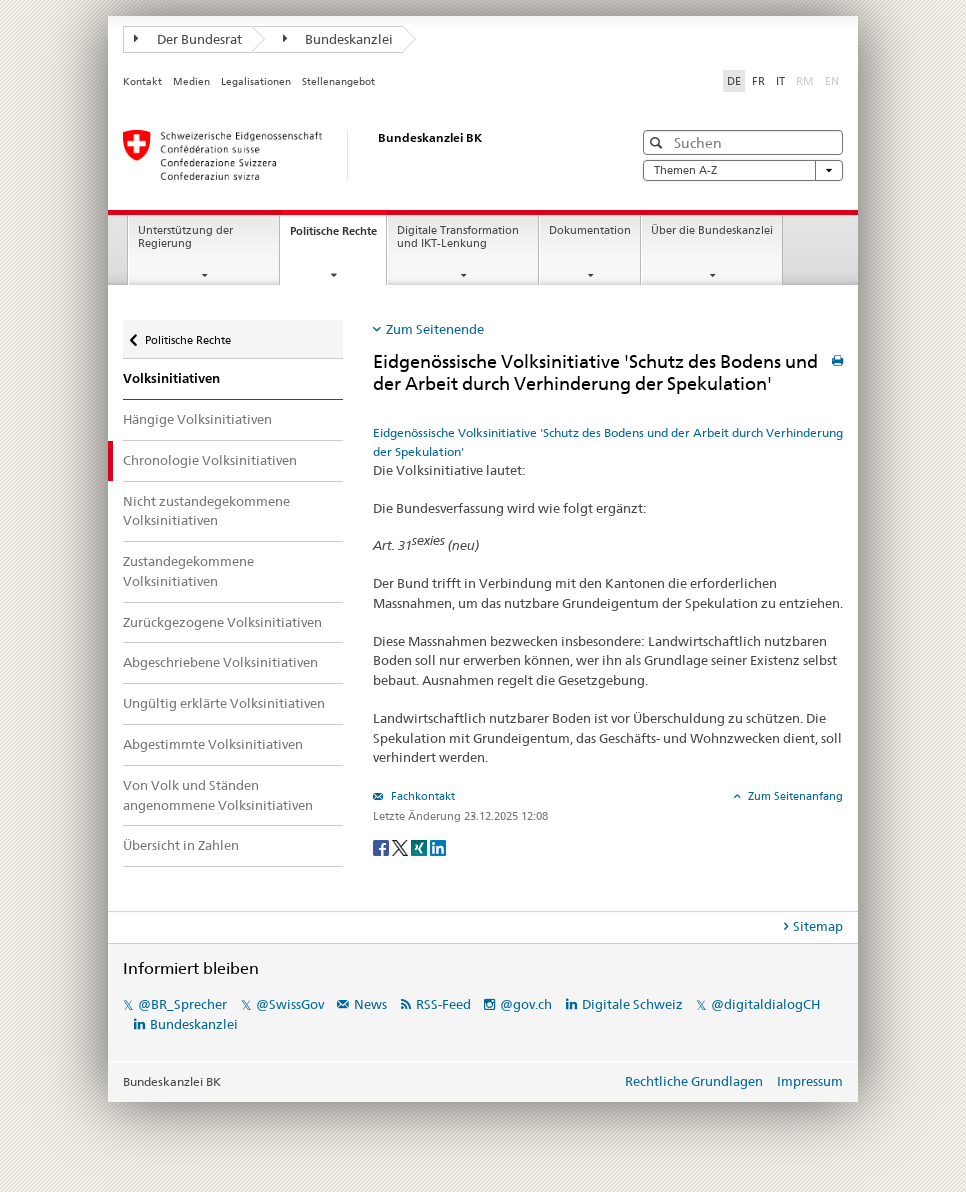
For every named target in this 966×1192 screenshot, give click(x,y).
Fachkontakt (421, 796)
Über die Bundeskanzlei (712, 230)
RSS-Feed (443, 1004)
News (370, 1004)
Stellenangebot (338, 81)
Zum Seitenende (435, 329)
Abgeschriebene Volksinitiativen (220, 662)
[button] (658, 142)
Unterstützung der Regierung (185, 237)
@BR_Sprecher (182, 1004)
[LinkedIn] (438, 846)
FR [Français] (758, 81)
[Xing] (420, 846)
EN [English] (832, 81)
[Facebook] (382, 846)
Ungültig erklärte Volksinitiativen (224, 703)
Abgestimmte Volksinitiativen (213, 744)
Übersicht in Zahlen (181, 845)
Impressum (810, 1081)
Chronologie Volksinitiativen (210, 460)
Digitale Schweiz (634, 1004)
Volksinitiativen (171, 378)
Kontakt (142, 81)
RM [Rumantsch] (805, 81)
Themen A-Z (743, 170)
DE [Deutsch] (734, 81)
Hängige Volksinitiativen (197, 419)
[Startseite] (358, 155)
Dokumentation (590, 230)
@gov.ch (526, 1004)
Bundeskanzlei (338, 39)
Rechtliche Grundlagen (694, 1081)
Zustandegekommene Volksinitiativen (188, 571)
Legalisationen (256, 81)
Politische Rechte (338, 236)
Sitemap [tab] (818, 926)
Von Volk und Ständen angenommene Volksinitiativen (218, 795)
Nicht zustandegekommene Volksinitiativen (206, 511)
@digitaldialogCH (765, 1004)
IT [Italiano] (780, 81)
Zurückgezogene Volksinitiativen (222, 622)
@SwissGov (290, 1004)
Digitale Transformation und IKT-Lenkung (458, 237)
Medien (191, 81)
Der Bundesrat (188, 39)
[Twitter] (401, 846)
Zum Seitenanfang (794, 796)
